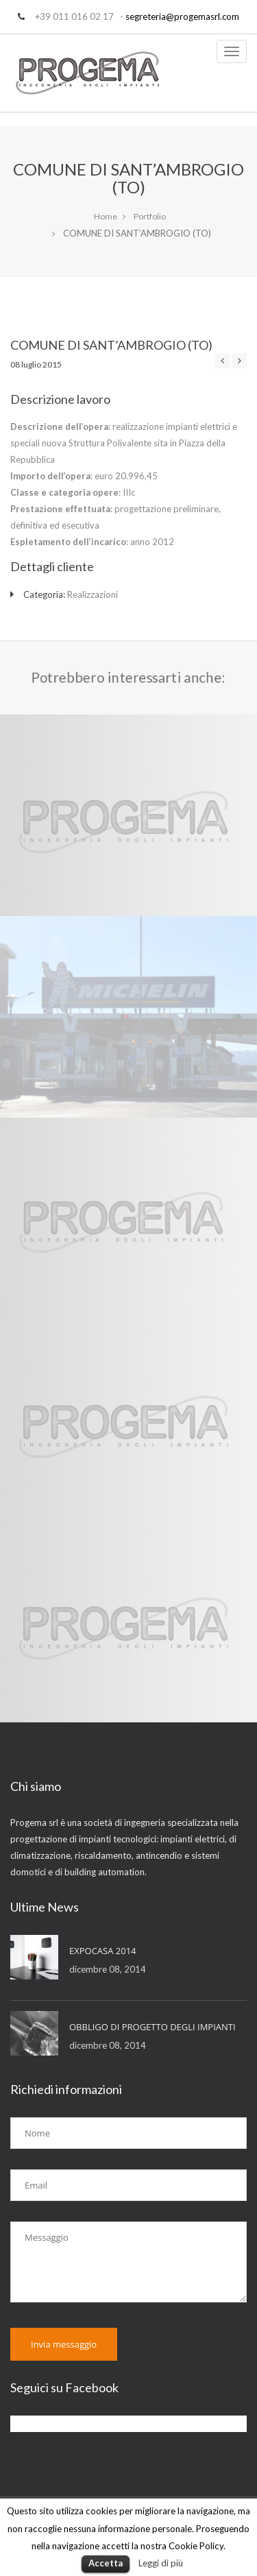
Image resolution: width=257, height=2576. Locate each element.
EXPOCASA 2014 (102, 1951)
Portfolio (150, 216)
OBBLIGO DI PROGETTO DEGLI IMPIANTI (152, 2027)
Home (105, 216)
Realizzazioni (92, 594)
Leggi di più (160, 2562)
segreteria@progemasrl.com (182, 16)
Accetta (105, 2562)
